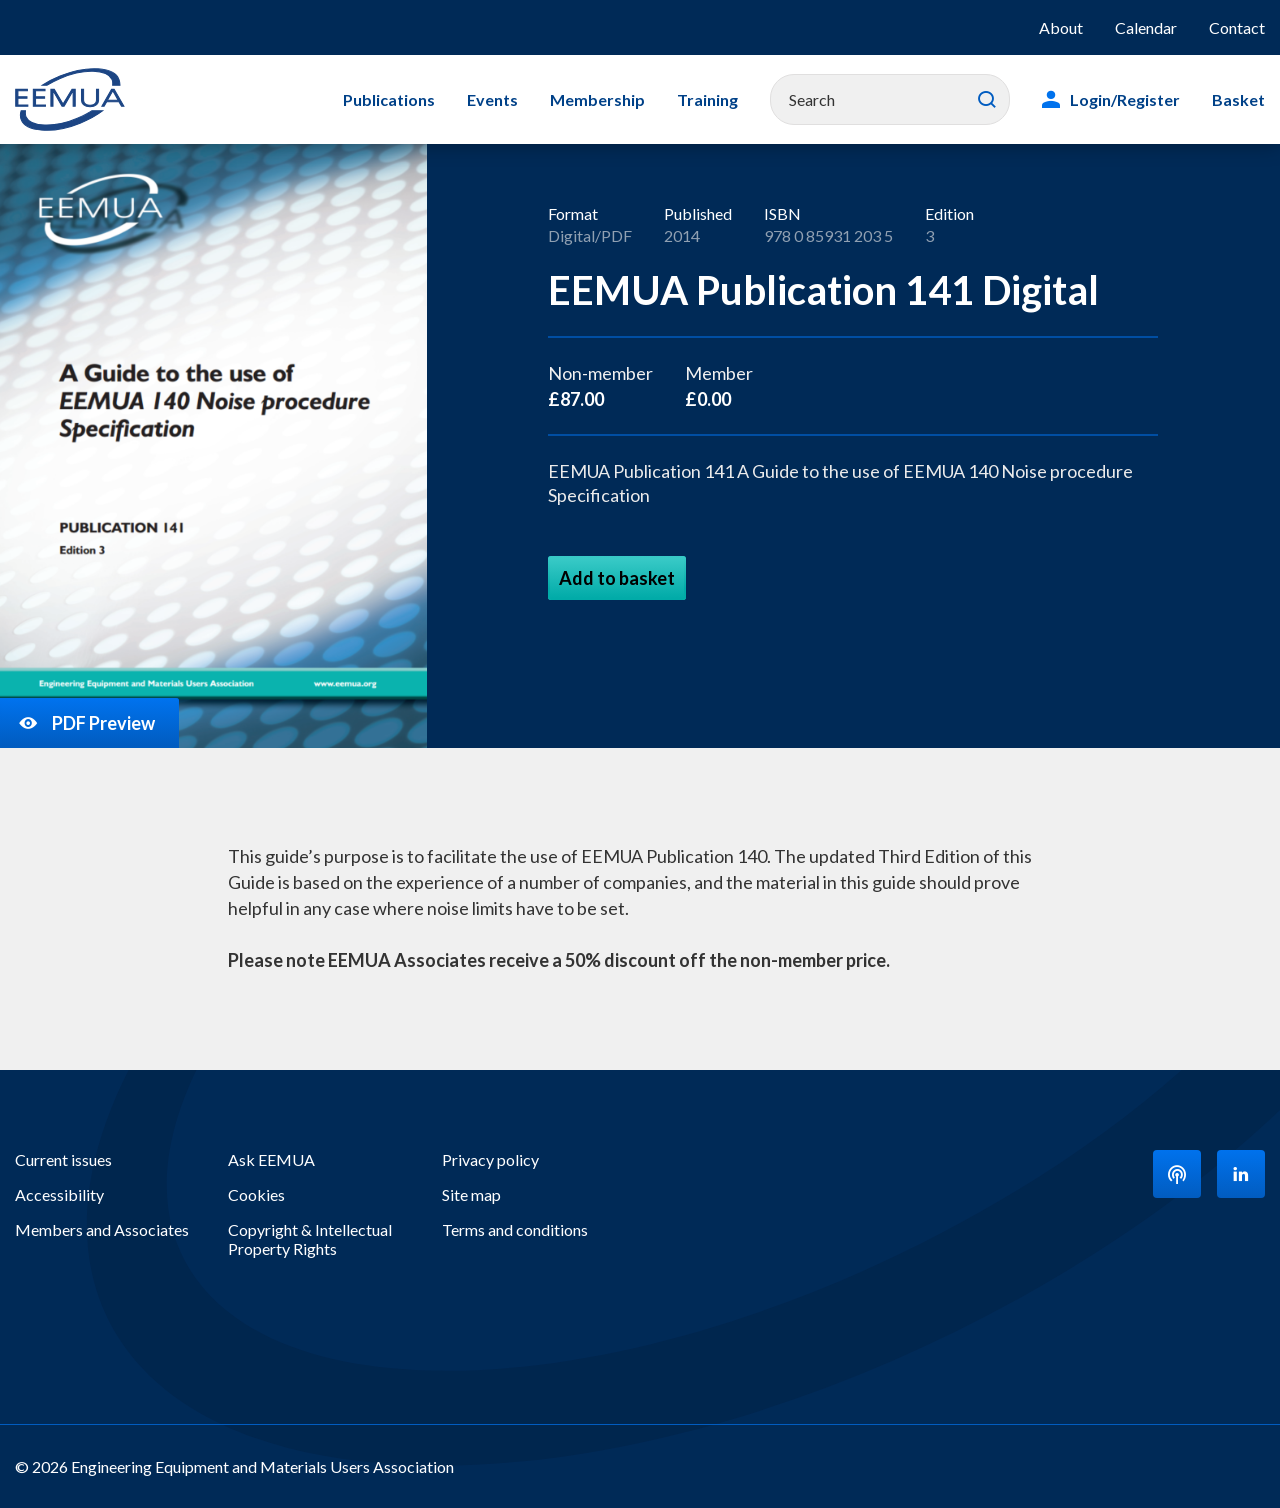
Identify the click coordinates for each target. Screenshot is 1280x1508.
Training (707, 99)
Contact (1237, 27)
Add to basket (617, 578)
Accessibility (59, 1194)
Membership (597, 99)
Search (987, 100)
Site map (471, 1194)
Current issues (63, 1159)
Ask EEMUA (271, 1159)
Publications (389, 99)
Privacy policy (490, 1159)
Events (492, 99)
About (1061, 27)
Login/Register (1125, 99)
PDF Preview (85, 723)
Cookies (256, 1194)
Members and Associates (102, 1229)
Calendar (1146, 27)
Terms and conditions (515, 1229)
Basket (1238, 99)
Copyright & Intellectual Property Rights (310, 1239)
